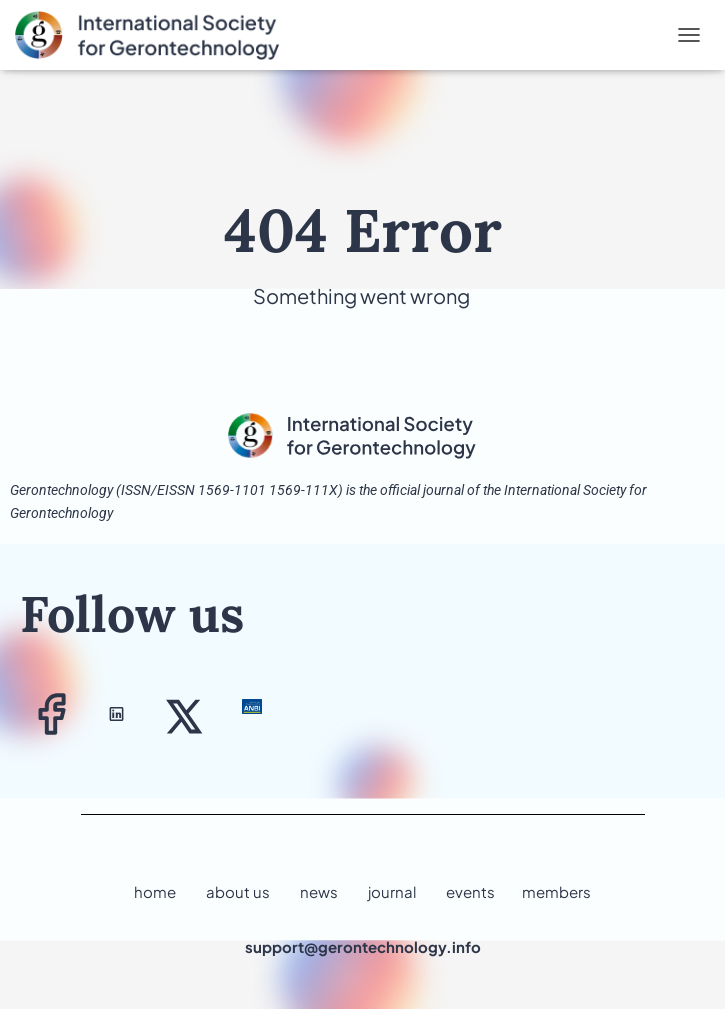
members (556, 891)
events (470, 891)
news (319, 891)
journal (392, 891)
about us (238, 891)
